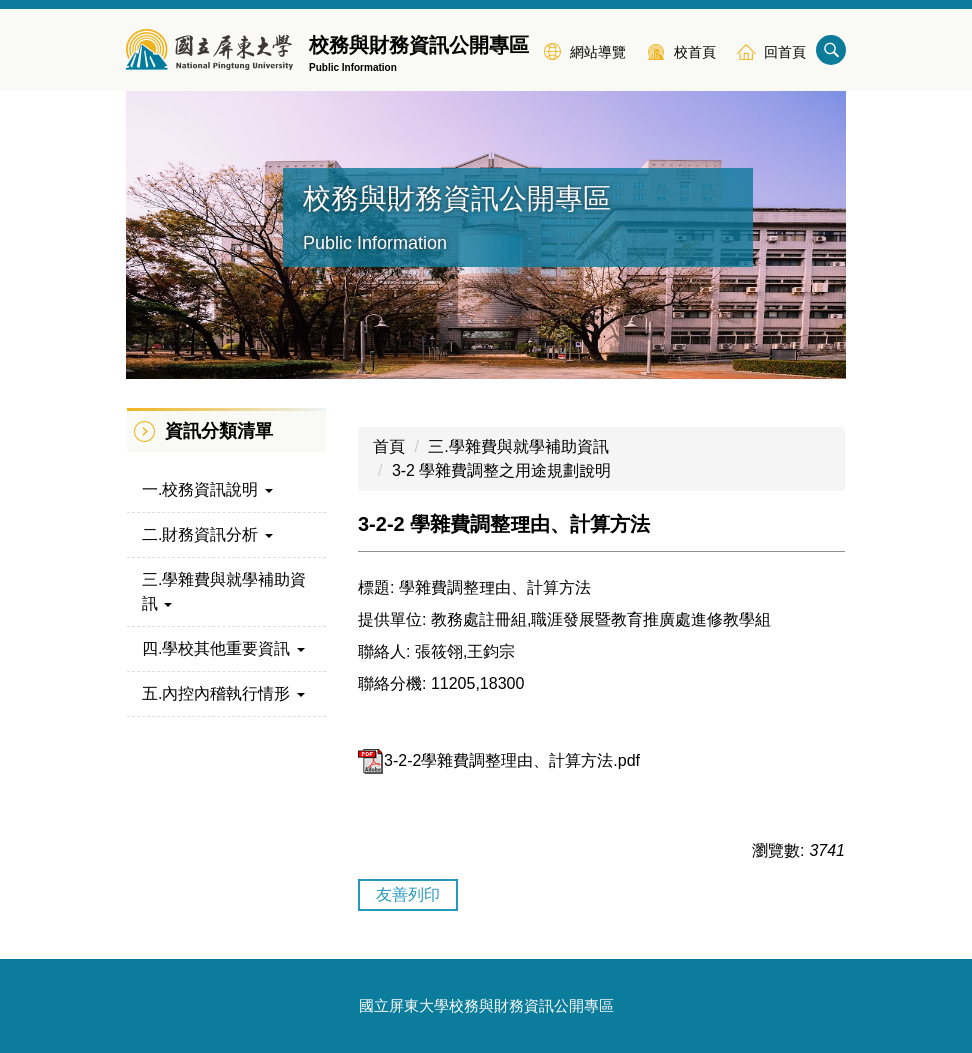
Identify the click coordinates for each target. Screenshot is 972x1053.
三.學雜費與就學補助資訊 (518, 446)
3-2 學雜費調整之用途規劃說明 (502, 470)
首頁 (389, 446)
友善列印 (408, 894)
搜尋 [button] (831, 50)
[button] (226, 490)
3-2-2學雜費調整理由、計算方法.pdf (499, 760)
